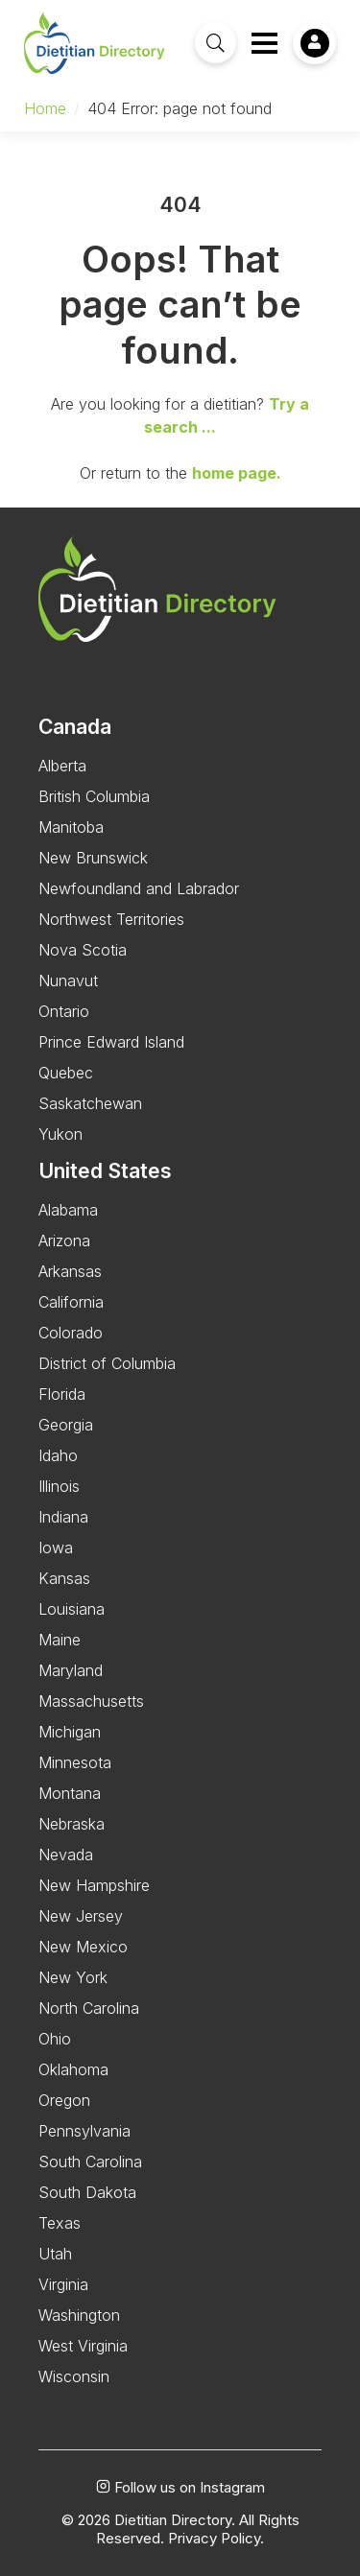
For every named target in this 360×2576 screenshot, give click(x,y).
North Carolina (88, 2008)
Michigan (69, 1731)
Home (45, 108)
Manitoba (71, 827)
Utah (55, 2253)
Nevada (65, 1854)
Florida (61, 1394)
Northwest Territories (111, 919)
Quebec (65, 1072)
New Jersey (80, 1916)
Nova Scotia (82, 949)
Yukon (60, 1134)
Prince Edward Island (111, 1042)
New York (73, 1977)
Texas (59, 2223)
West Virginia (83, 2345)
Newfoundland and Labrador (138, 888)
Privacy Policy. (216, 2538)
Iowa (55, 1547)
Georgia (65, 1424)
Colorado (70, 1332)
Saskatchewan (90, 1103)
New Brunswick (93, 857)
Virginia (63, 2284)
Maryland (70, 1670)
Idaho (58, 1455)
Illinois (59, 1486)
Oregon (64, 2100)
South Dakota (87, 2192)
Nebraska (71, 1823)
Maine (59, 1639)
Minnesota (74, 1762)
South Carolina (90, 2161)
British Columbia (94, 796)
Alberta (62, 765)
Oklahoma (73, 2069)
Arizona (64, 1240)
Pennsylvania (84, 2130)
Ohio (54, 2038)
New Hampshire (94, 1885)
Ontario (63, 1011)
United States (105, 1171)
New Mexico (83, 1946)
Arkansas (70, 1271)
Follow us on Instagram (180, 2487)
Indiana (63, 1516)
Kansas (64, 1578)
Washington (79, 2315)
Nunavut (68, 980)
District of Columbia (107, 1363)
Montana (69, 1793)
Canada (74, 727)
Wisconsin (73, 2376)
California (71, 1302)
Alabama (68, 1209)
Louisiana (71, 1609)
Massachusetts (91, 1701)
